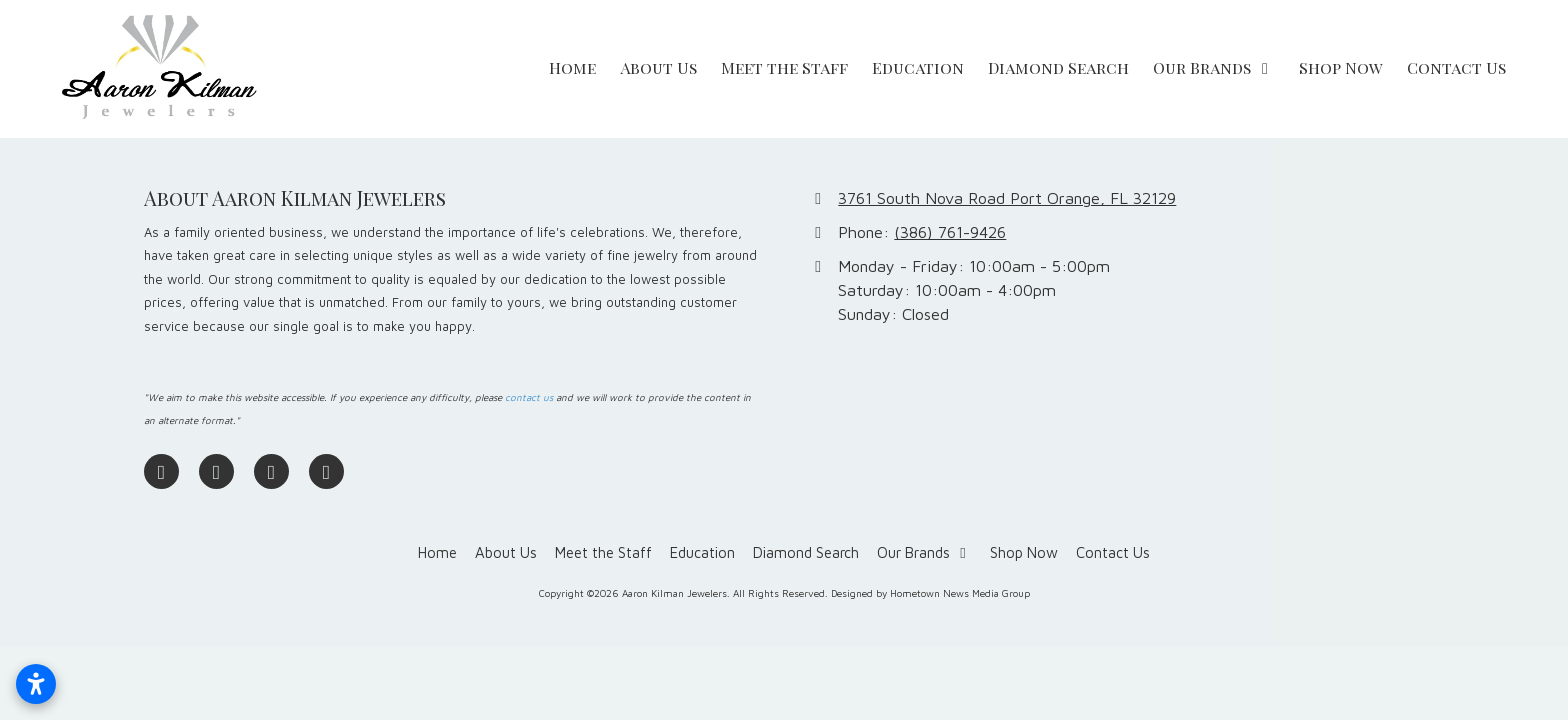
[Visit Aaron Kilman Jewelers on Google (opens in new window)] (216, 471)
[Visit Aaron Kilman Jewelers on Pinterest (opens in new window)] (271, 471)
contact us (529, 397)
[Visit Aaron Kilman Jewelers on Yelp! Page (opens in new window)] (326, 471)
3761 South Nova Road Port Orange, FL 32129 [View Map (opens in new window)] (1007, 197)
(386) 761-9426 (950, 231)
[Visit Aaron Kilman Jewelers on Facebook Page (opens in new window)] (161, 471)
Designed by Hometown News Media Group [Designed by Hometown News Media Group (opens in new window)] (930, 593)
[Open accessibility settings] (36, 684)
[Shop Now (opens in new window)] (1341, 69)
